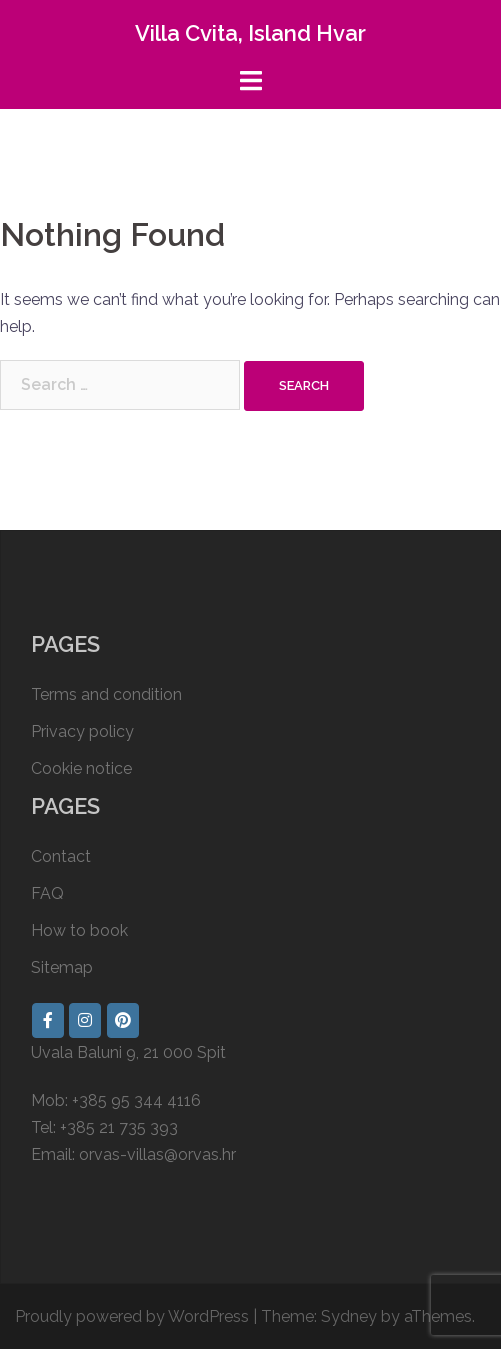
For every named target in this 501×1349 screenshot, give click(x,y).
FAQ (47, 893)
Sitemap (62, 967)
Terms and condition (106, 694)
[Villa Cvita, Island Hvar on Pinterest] (123, 1020)
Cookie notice (81, 768)
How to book (79, 930)
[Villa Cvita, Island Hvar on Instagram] (85, 1020)
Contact (61, 856)
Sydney (349, 1316)
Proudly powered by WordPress (132, 1316)
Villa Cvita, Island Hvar (250, 33)
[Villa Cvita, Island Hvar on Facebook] (48, 1020)
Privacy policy (82, 731)
